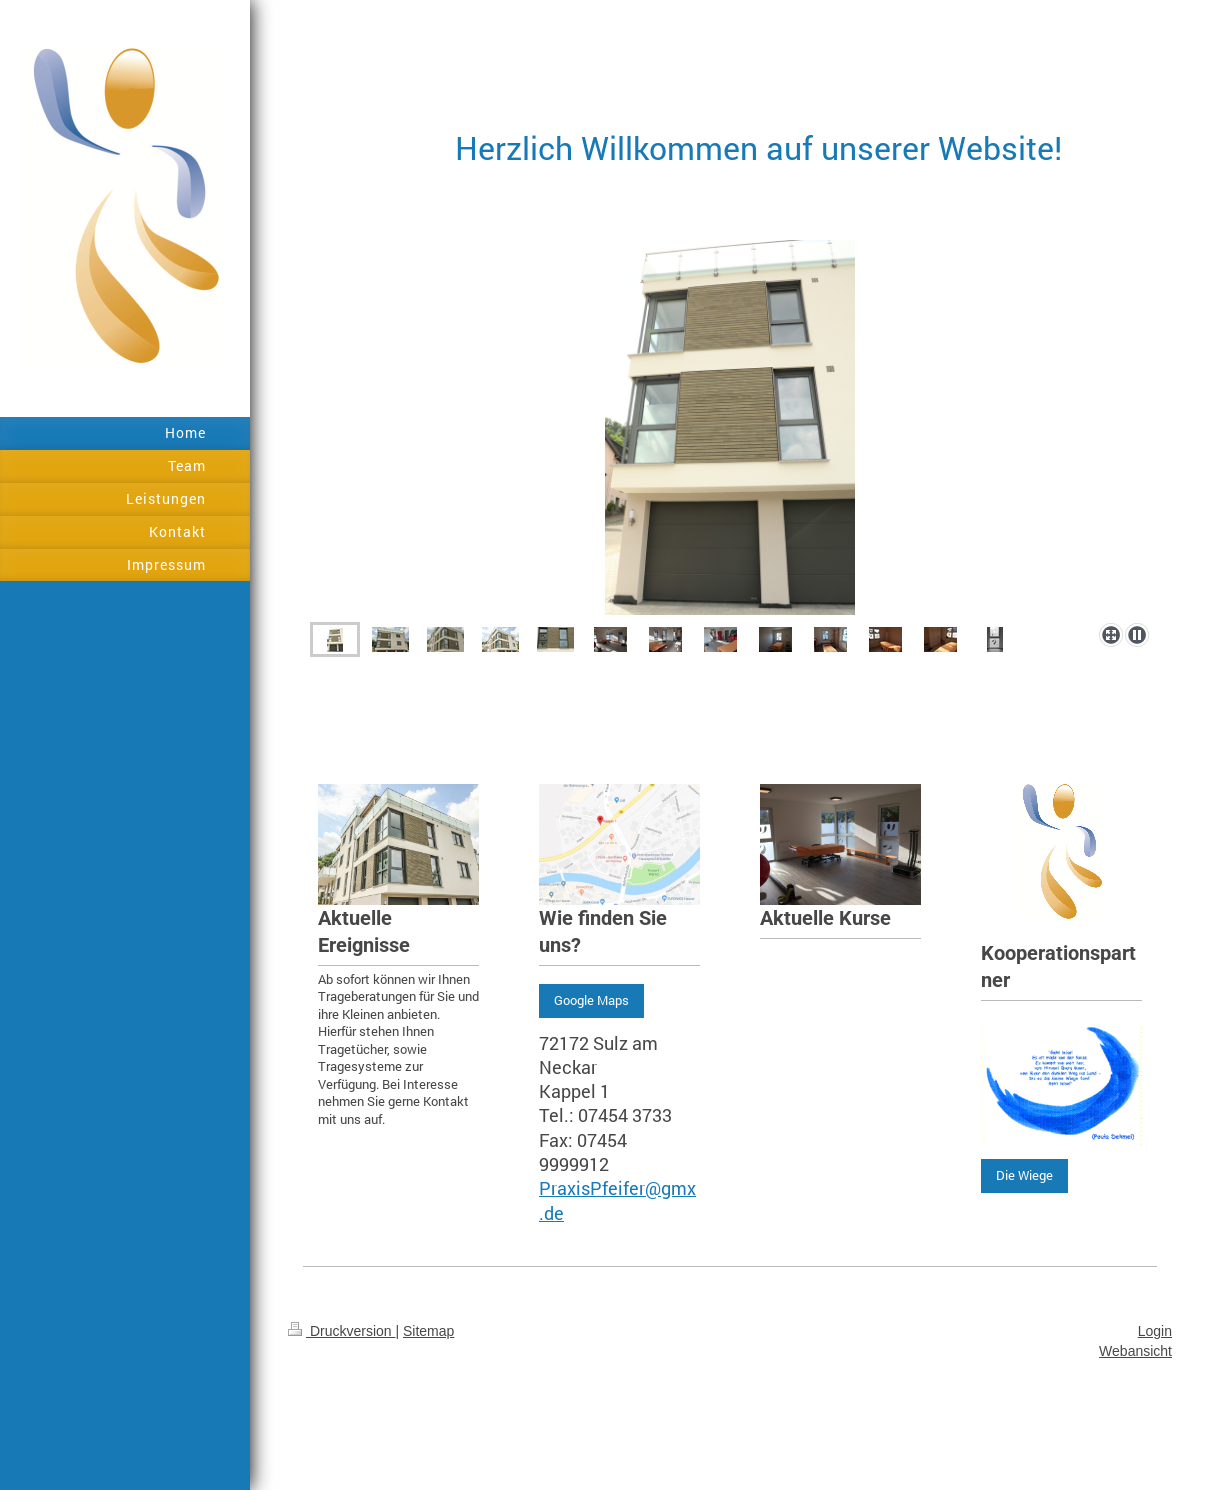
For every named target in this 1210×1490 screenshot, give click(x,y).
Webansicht (1135, 1351)
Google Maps (591, 1000)
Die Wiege (1024, 1175)
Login (1155, 1331)
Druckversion (341, 1331)
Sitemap (428, 1331)
